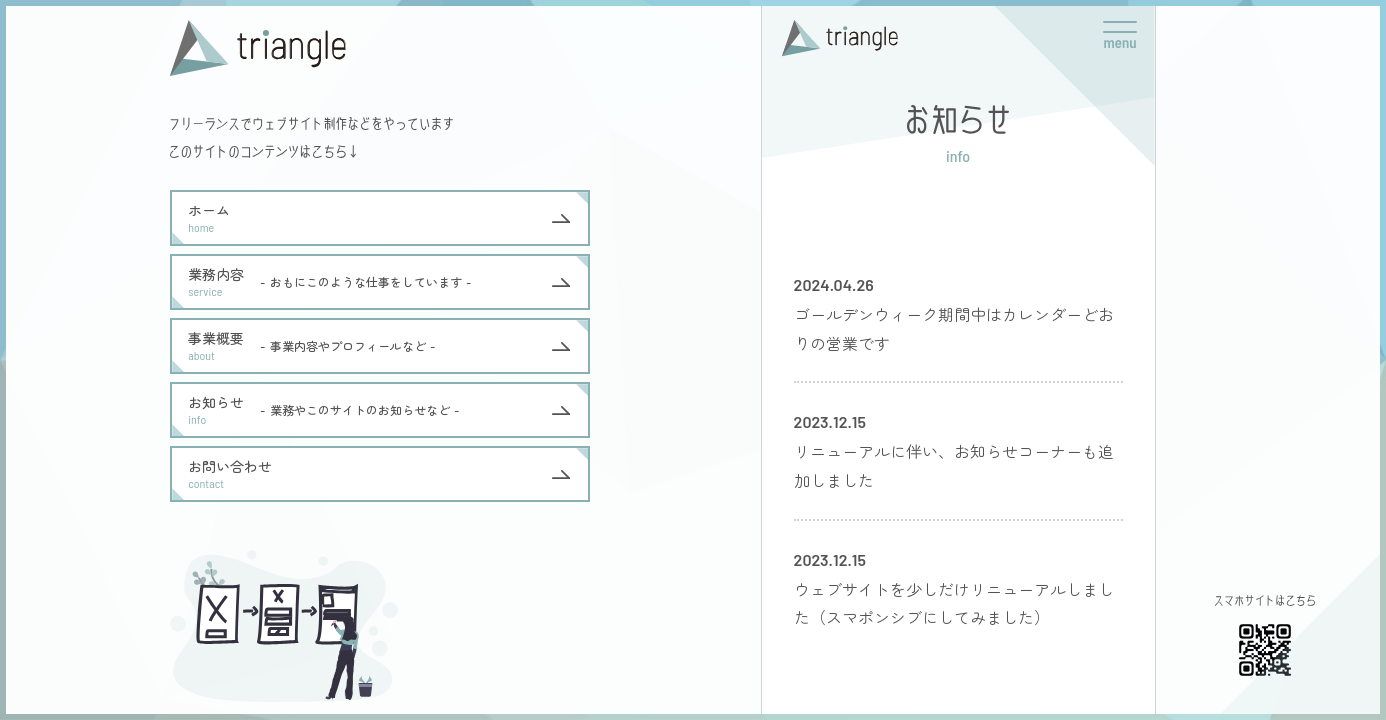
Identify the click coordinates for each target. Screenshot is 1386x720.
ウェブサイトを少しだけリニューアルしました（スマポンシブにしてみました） (954, 603)
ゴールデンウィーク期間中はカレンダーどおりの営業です (954, 328)
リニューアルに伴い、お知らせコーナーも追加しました (954, 465)
